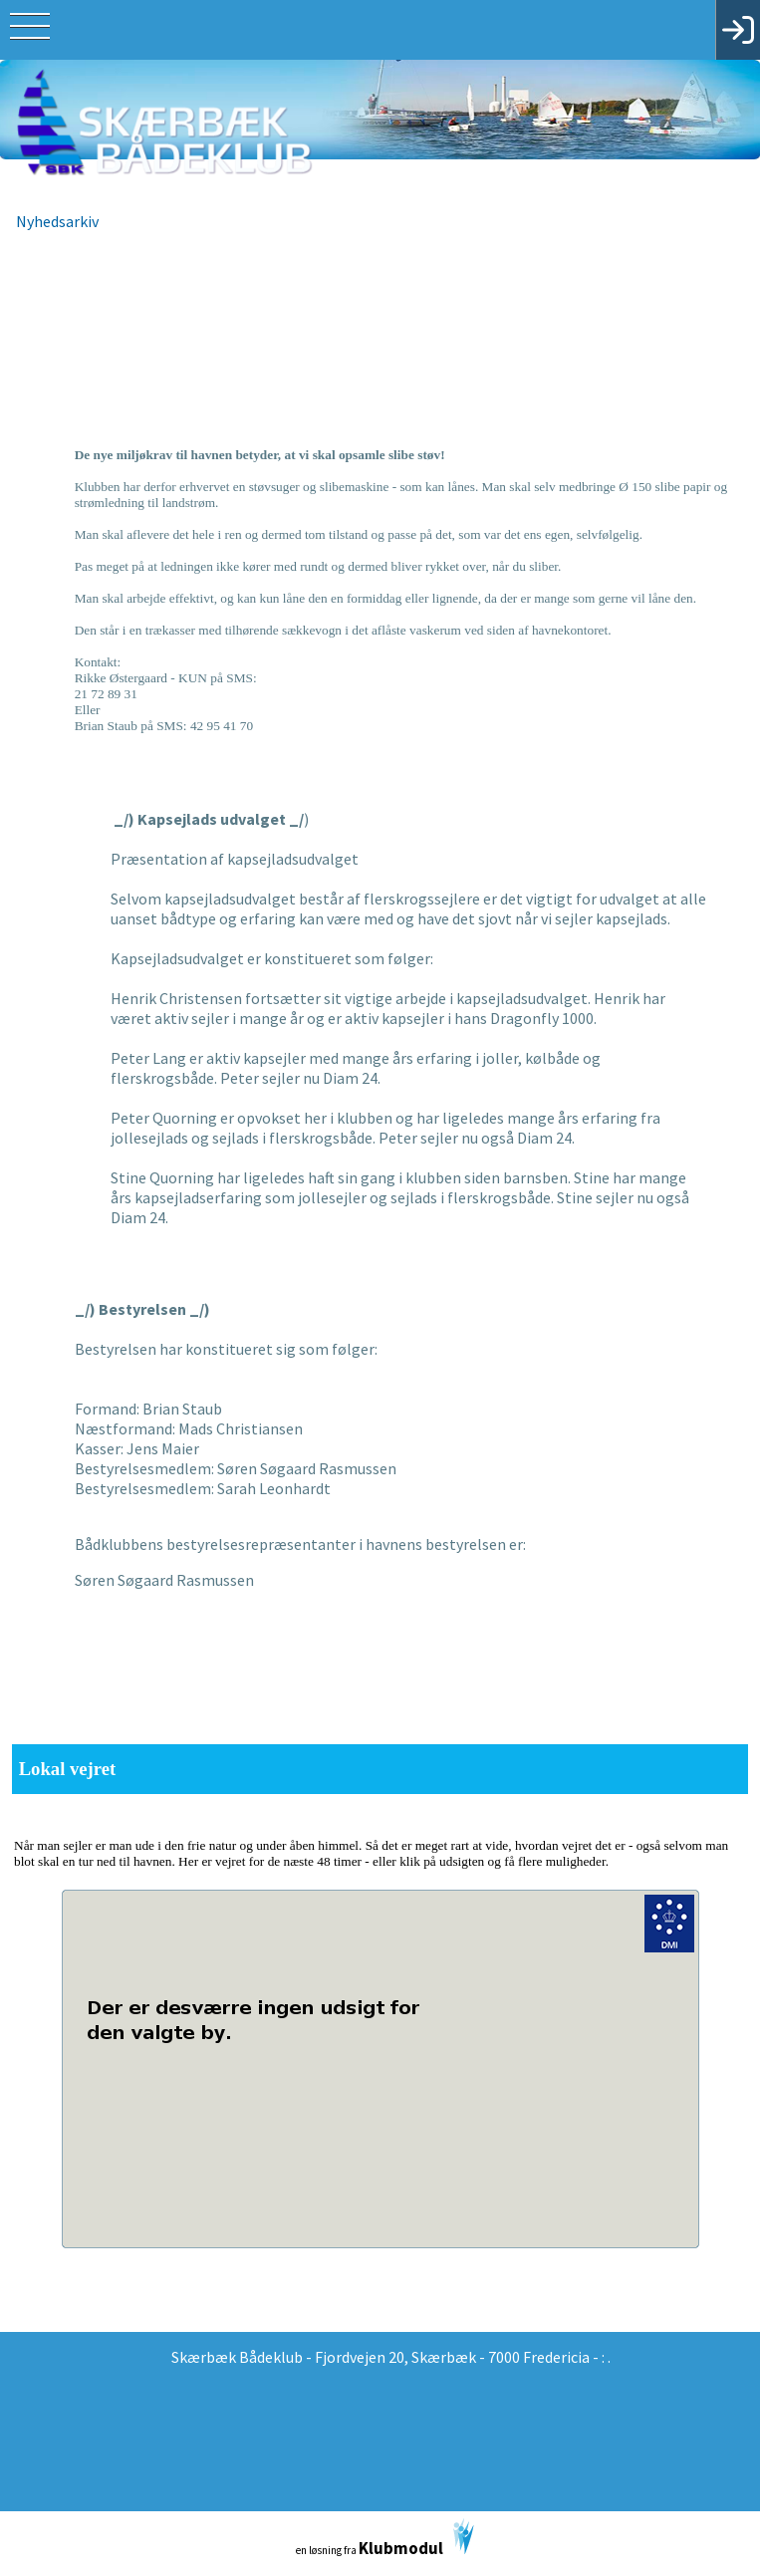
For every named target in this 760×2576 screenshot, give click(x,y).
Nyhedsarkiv (57, 221)
